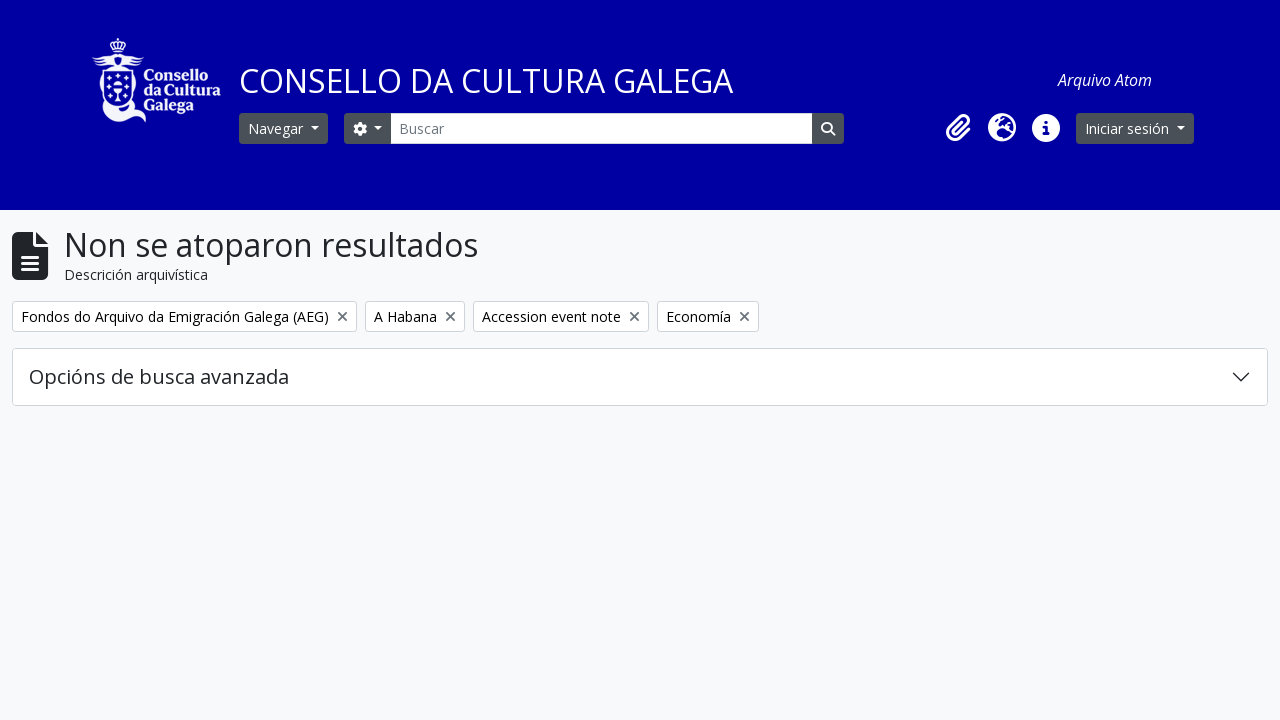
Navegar (277, 128)
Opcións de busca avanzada (159, 376)
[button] (958, 128)
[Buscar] (601, 128)
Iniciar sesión (1129, 128)
